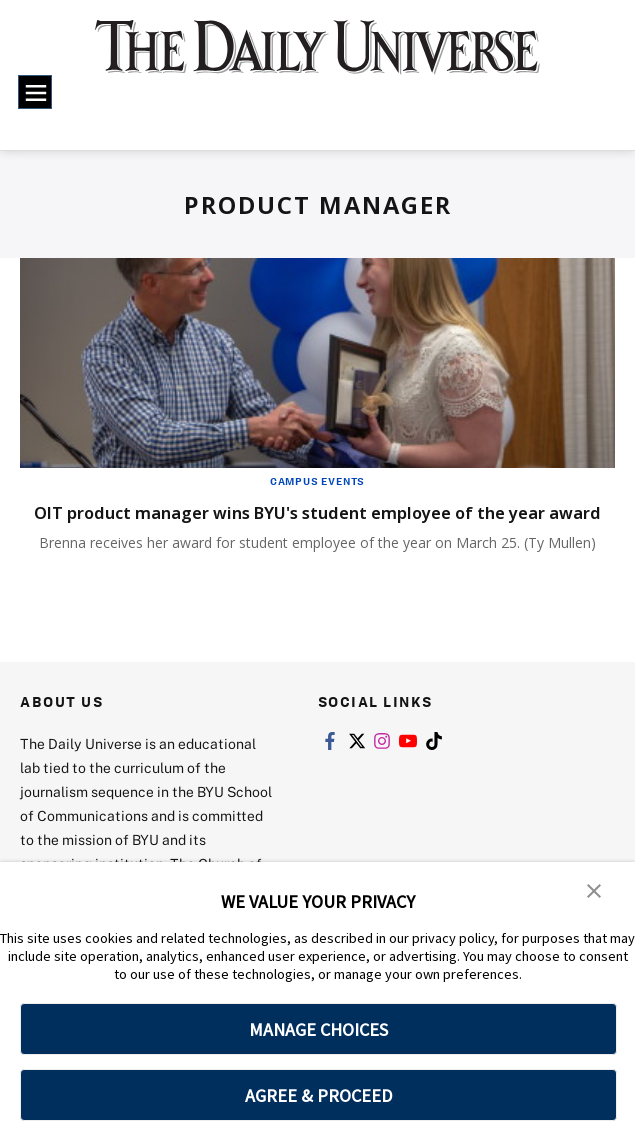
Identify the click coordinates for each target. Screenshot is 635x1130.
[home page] (317, 58)
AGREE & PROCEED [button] (318, 1095)
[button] (595, 891)
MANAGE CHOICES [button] (318, 1029)
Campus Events (317, 481)
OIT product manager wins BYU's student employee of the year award (311, 524)
